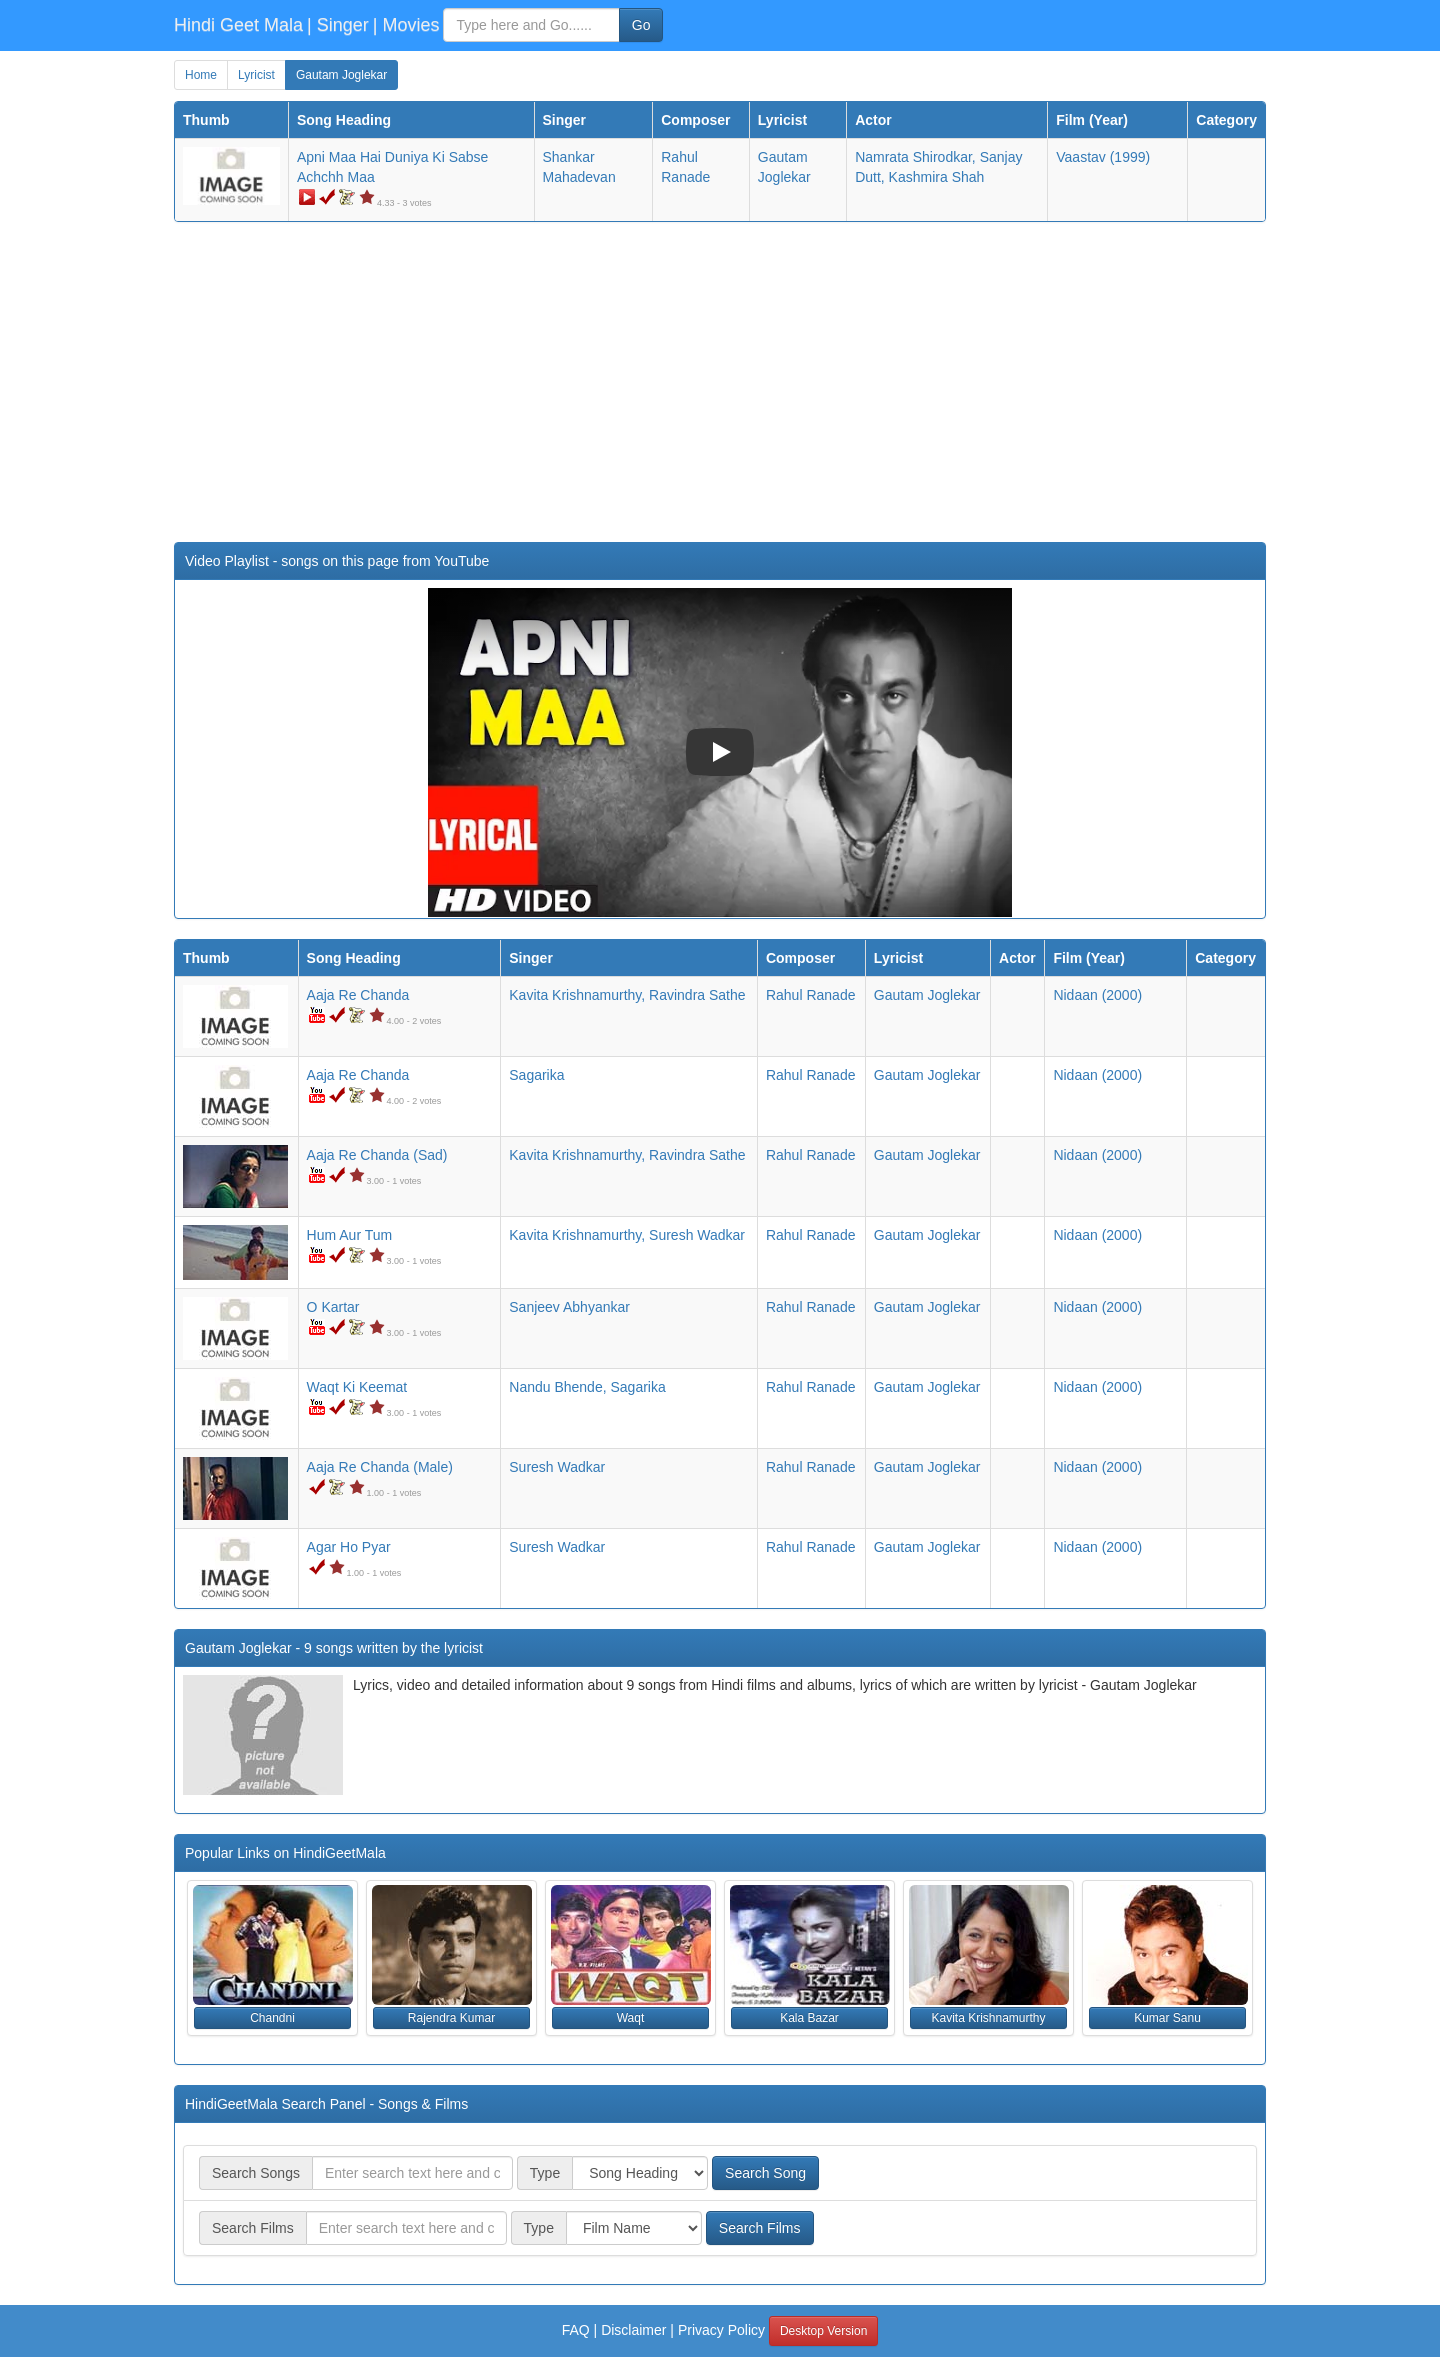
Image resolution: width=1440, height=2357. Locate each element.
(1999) (1103, 157)
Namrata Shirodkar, (915, 157)
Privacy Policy (721, 2330)
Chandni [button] (272, 2018)
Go (641, 25)
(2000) (1097, 995)
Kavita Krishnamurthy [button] (988, 2018)
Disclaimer (633, 2330)
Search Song (765, 2173)
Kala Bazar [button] (809, 2018)
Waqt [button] (631, 2018)
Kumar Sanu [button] (1167, 2018)
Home (201, 75)
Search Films (760, 2228)
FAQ (576, 2330)
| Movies (406, 25)
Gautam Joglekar (341, 75)
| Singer (338, 25)
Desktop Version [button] (823, 2331)
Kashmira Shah (937, 177)
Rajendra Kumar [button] (451, 2018)
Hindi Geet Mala (238, 25)
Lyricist (256, 75)
